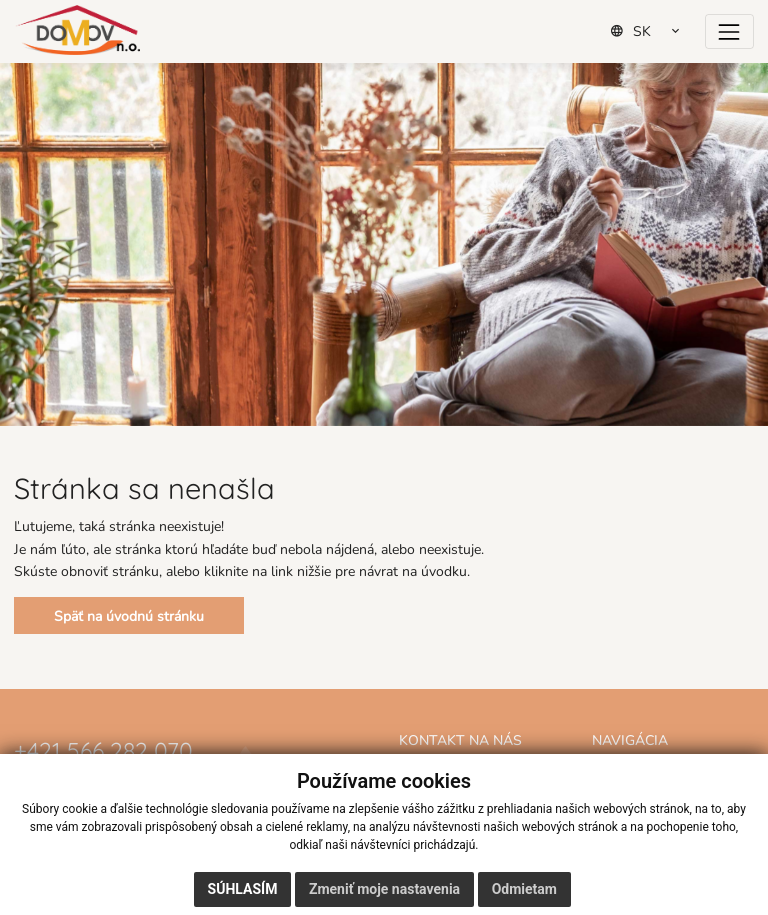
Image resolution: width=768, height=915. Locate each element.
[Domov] (77, 30)
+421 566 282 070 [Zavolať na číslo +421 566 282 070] (103, 748)
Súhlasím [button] (243, 889)
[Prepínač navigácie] (729, 31)
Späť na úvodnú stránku (129, 615)
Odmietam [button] (524, 889)
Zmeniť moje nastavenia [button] (384, 889)
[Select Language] (651, 31)
